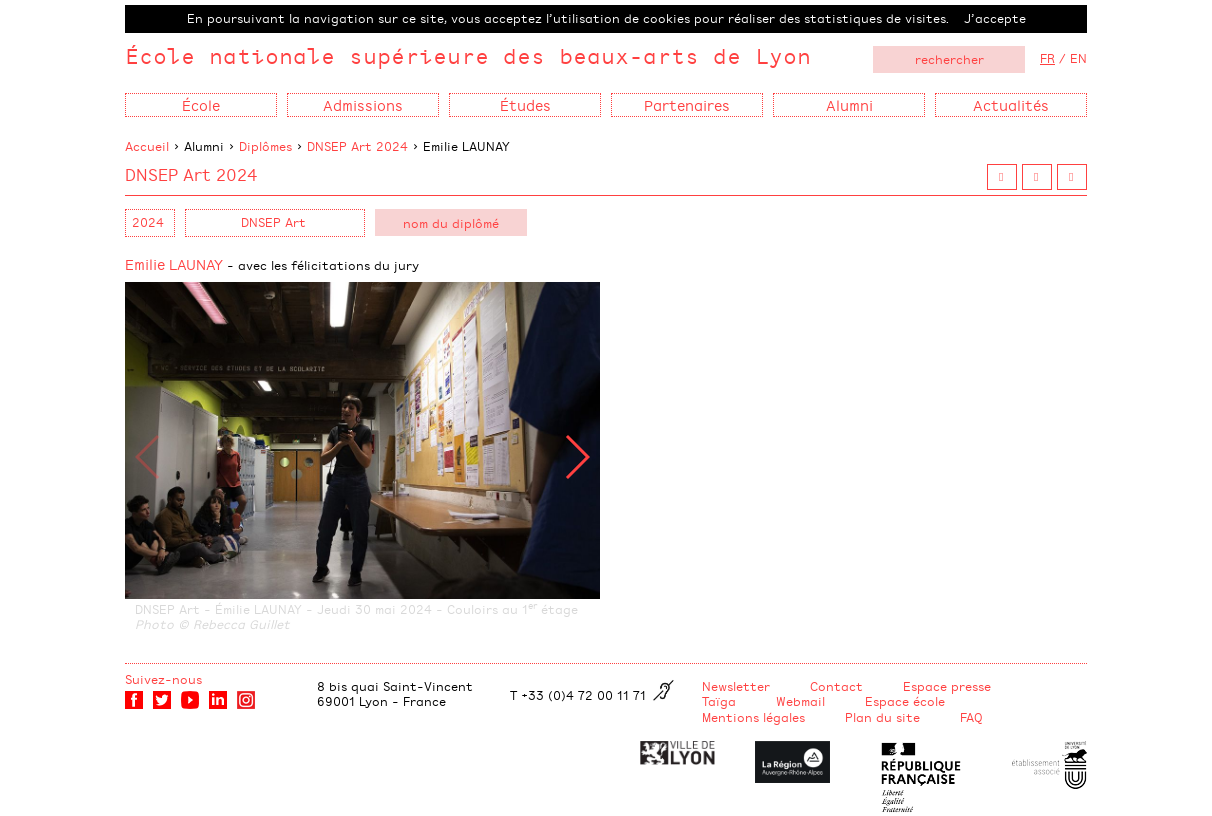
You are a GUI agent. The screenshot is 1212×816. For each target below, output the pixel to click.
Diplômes (265, 146)
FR (1047, 58)
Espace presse (947, 686)
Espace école (905, 701)
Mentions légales (753, 717)
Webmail (800, 701)
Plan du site (882, 717)
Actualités (1011, 104)
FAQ (971, 717)
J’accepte (995, 18)
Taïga (719, 701)
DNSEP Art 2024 (357, 146)
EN (1078, 58)
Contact (836, 686)
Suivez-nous (163, 679)
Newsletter (736, 686)
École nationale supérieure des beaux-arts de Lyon (468, 55)
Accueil (147, 146)
